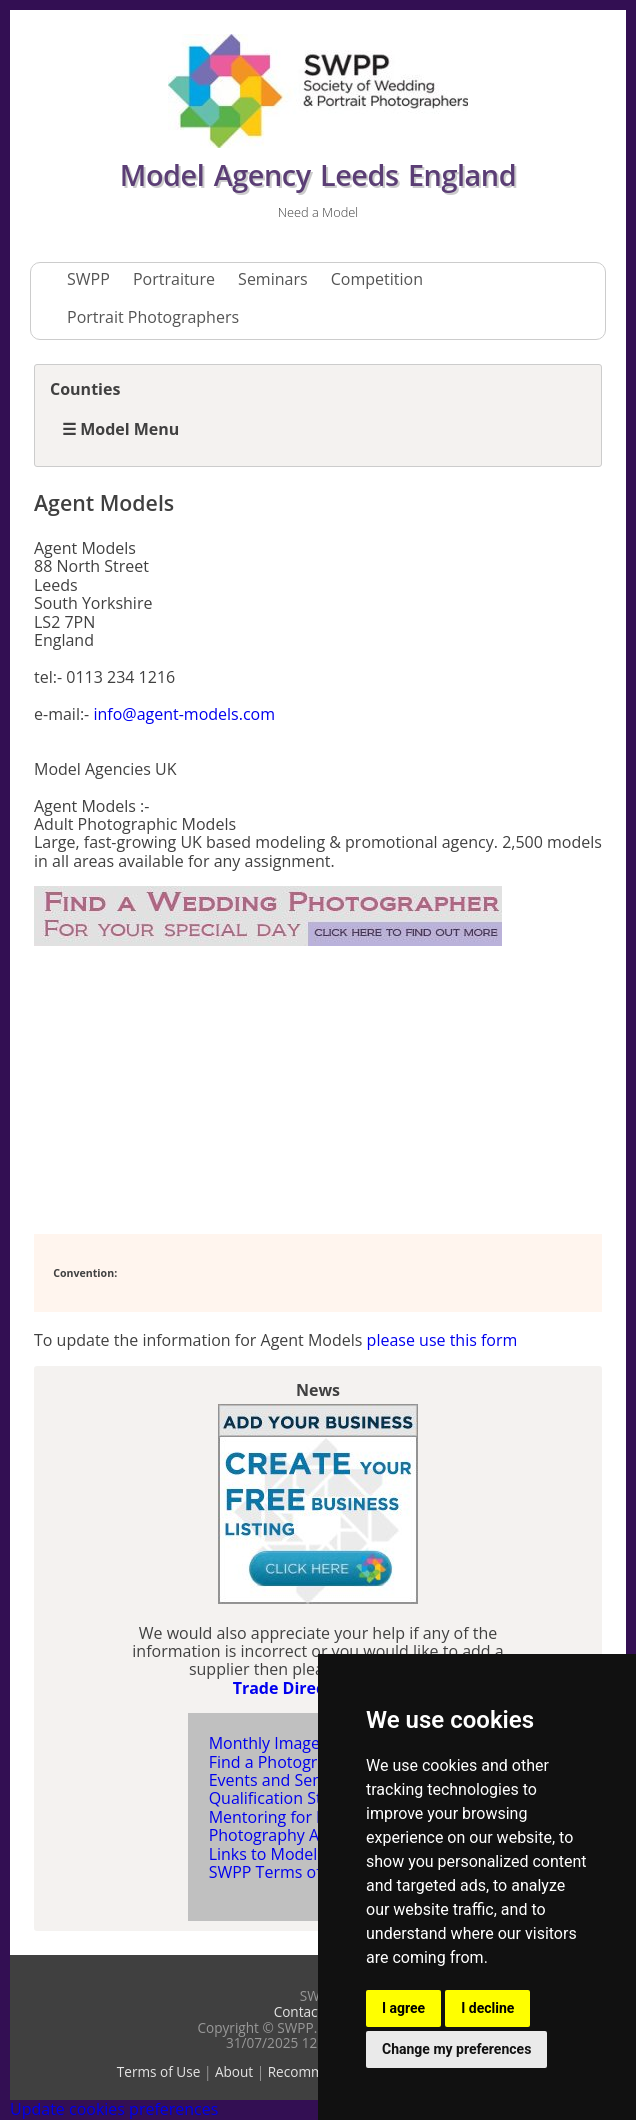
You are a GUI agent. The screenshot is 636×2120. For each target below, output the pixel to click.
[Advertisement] (194, 1091)
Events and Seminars (286, 1780)
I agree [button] (403, 2008)
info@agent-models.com (184, 714)
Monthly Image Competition (313, 1743)
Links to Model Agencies (298, 1854)
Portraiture (174, 279)
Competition (377, 279)
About (234, 2071)
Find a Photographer (285, 1762)
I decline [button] (487, 2008)
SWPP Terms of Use (281, 1872)
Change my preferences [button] (456, 2049)
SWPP (88, 279)
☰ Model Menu (120, 429)
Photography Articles (286, 1835)
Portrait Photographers (153, 317)
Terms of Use (159, 2071)
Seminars (272, 279)
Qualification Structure (293, 1798)
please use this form (442, 1340)
